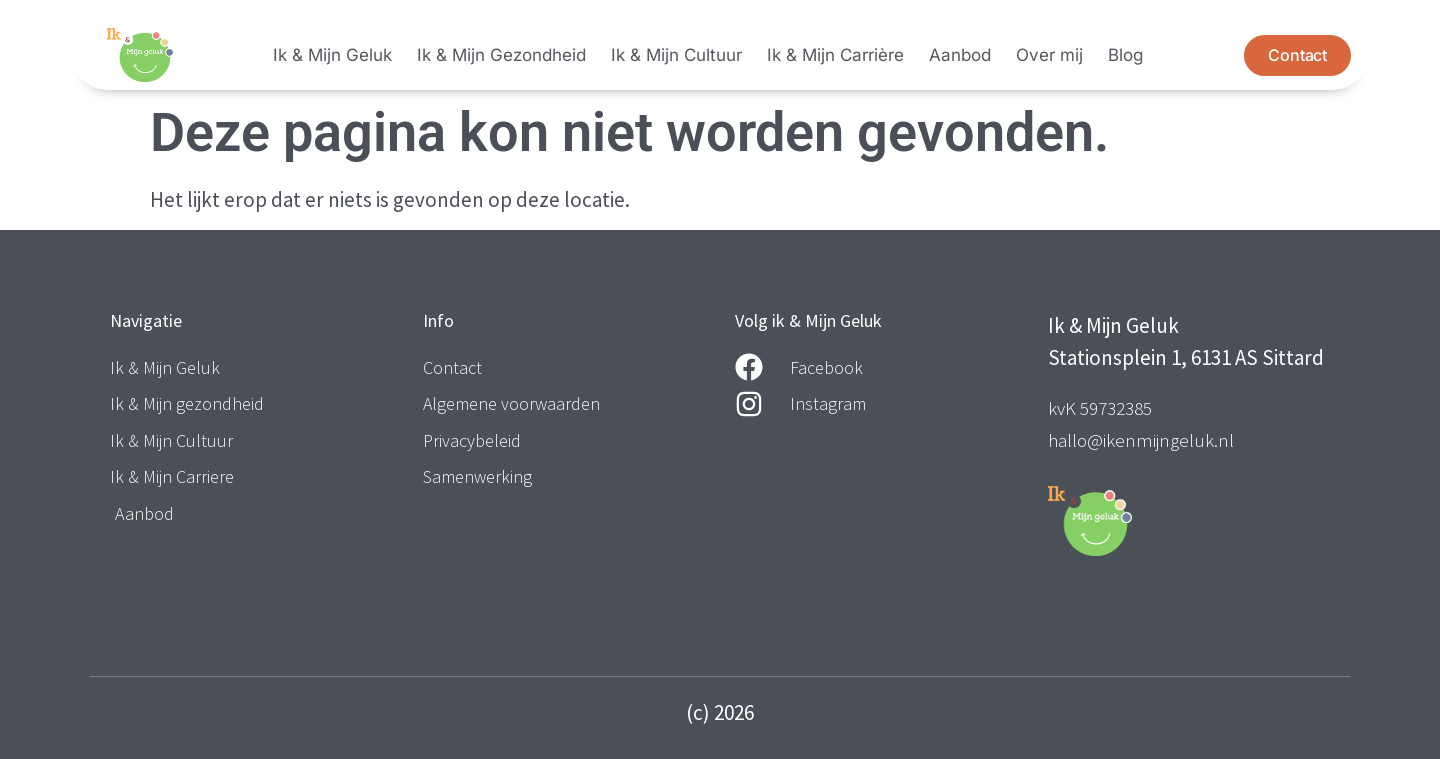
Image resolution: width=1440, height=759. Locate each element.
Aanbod (960, 55)
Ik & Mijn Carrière (835, 55)
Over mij (1049, 55)
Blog (1125, 55)
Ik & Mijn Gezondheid (501, 55)
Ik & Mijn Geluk (332, 55)
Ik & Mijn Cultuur (676, 55)
